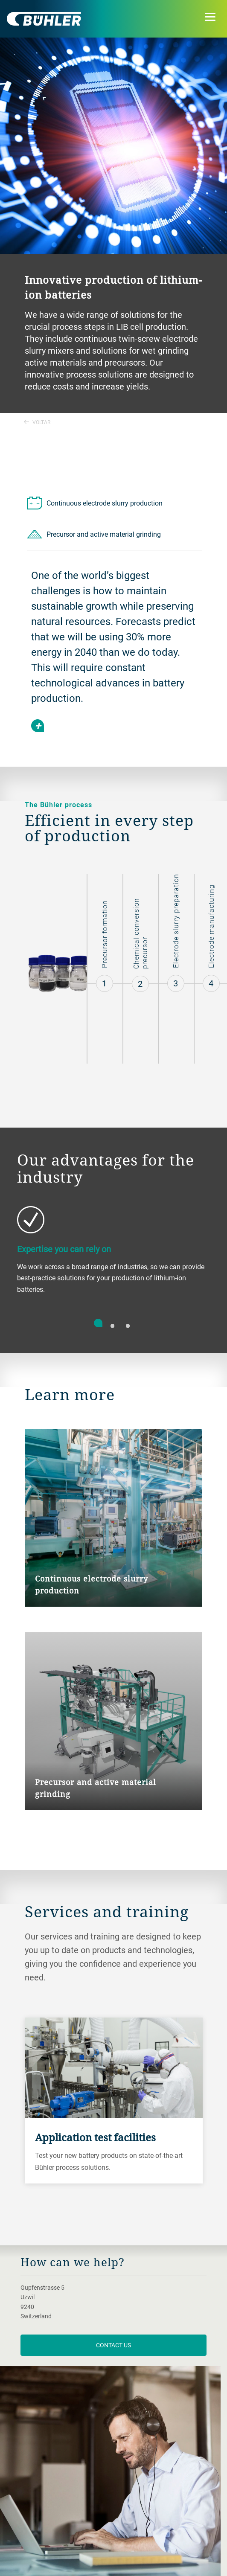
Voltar (37, 422)
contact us (113, 2345)
